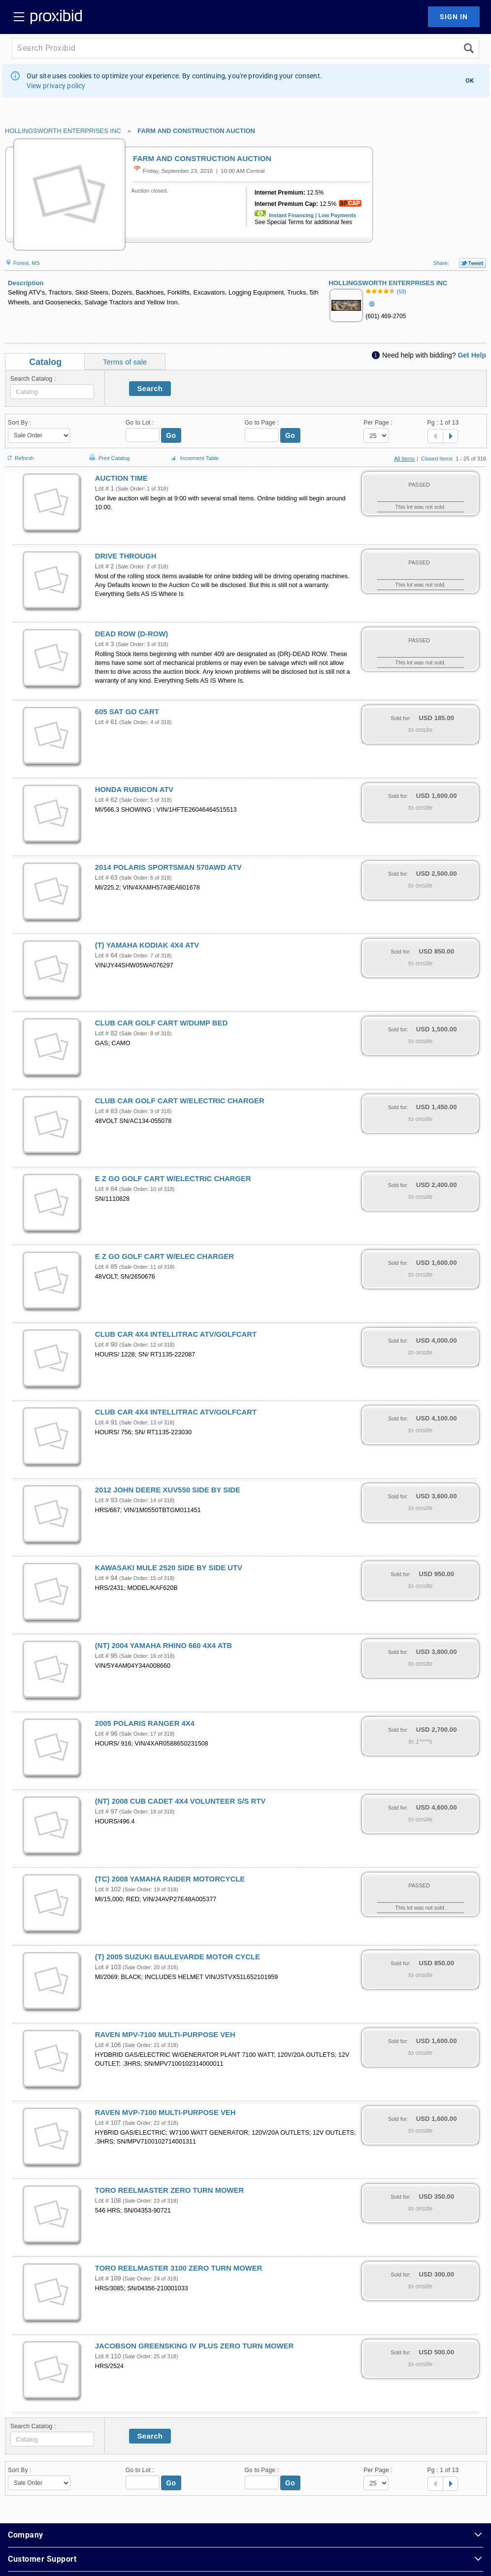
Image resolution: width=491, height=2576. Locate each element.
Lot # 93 (106, 1500)
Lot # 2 (104, 566)
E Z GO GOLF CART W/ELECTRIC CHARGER (173, 1179)
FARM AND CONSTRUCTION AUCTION (196, 130)
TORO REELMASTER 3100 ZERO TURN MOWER (178, 2268)
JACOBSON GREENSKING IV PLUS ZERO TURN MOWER (194, 2346)
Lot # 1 (104, 488)
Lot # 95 (106, 1655)
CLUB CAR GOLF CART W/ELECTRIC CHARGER (179, 1101)
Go (171, 435)
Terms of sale (125, 362)
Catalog (45, 362)
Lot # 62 (106, 799)
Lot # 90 (106, 1344)
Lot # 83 (106, 1111)
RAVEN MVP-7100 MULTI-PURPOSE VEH (165, 2112)
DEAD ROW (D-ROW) (131, 634)
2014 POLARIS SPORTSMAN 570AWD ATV (168, 867)
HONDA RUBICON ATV (134, 789)
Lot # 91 (106, 1422)
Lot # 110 (108, 2356)
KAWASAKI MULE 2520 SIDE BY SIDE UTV (168, 1568)
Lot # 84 (106, 1189)
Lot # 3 (104, 644)
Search (150, 388)
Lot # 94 (106, 1578)
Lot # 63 (106, 877)
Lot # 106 (108, 2045)
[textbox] (52, 391)
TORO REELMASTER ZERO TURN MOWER (169, 2190)
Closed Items (437, 459)
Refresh (19, 454)
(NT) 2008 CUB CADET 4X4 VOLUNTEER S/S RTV (180, 1801)
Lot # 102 (108, 1889)
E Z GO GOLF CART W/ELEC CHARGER (164, 1256)
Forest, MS (22, 263)
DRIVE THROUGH (126, 556)
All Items (404, 459)
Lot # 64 (106, 955)
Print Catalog (108, 453)
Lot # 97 (106, 1811)
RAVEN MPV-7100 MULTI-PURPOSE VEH (165, 2035)
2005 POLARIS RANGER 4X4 (145, 1723)
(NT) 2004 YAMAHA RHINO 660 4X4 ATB (163, 1646)
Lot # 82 (106, 1033)
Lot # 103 (108, 1967)
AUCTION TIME (121, 478)
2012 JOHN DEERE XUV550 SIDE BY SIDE (167, 1490)
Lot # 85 (106, 1266)
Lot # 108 (108, 2200)
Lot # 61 (106, 722)
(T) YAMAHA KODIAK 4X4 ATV (147, 945)
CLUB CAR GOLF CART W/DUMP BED (161, 1023)
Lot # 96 (106, 1733)
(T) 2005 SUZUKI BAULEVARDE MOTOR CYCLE (177, 1957)
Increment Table (193, 458)
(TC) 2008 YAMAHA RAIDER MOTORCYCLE (170, 1879)
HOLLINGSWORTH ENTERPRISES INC (63, 130)
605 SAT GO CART (127, 712)
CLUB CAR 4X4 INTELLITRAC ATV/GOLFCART (176, 1334)
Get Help (472, 355)
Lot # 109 (108, 2278)
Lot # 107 (108, 2122)
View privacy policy (56, 86)
